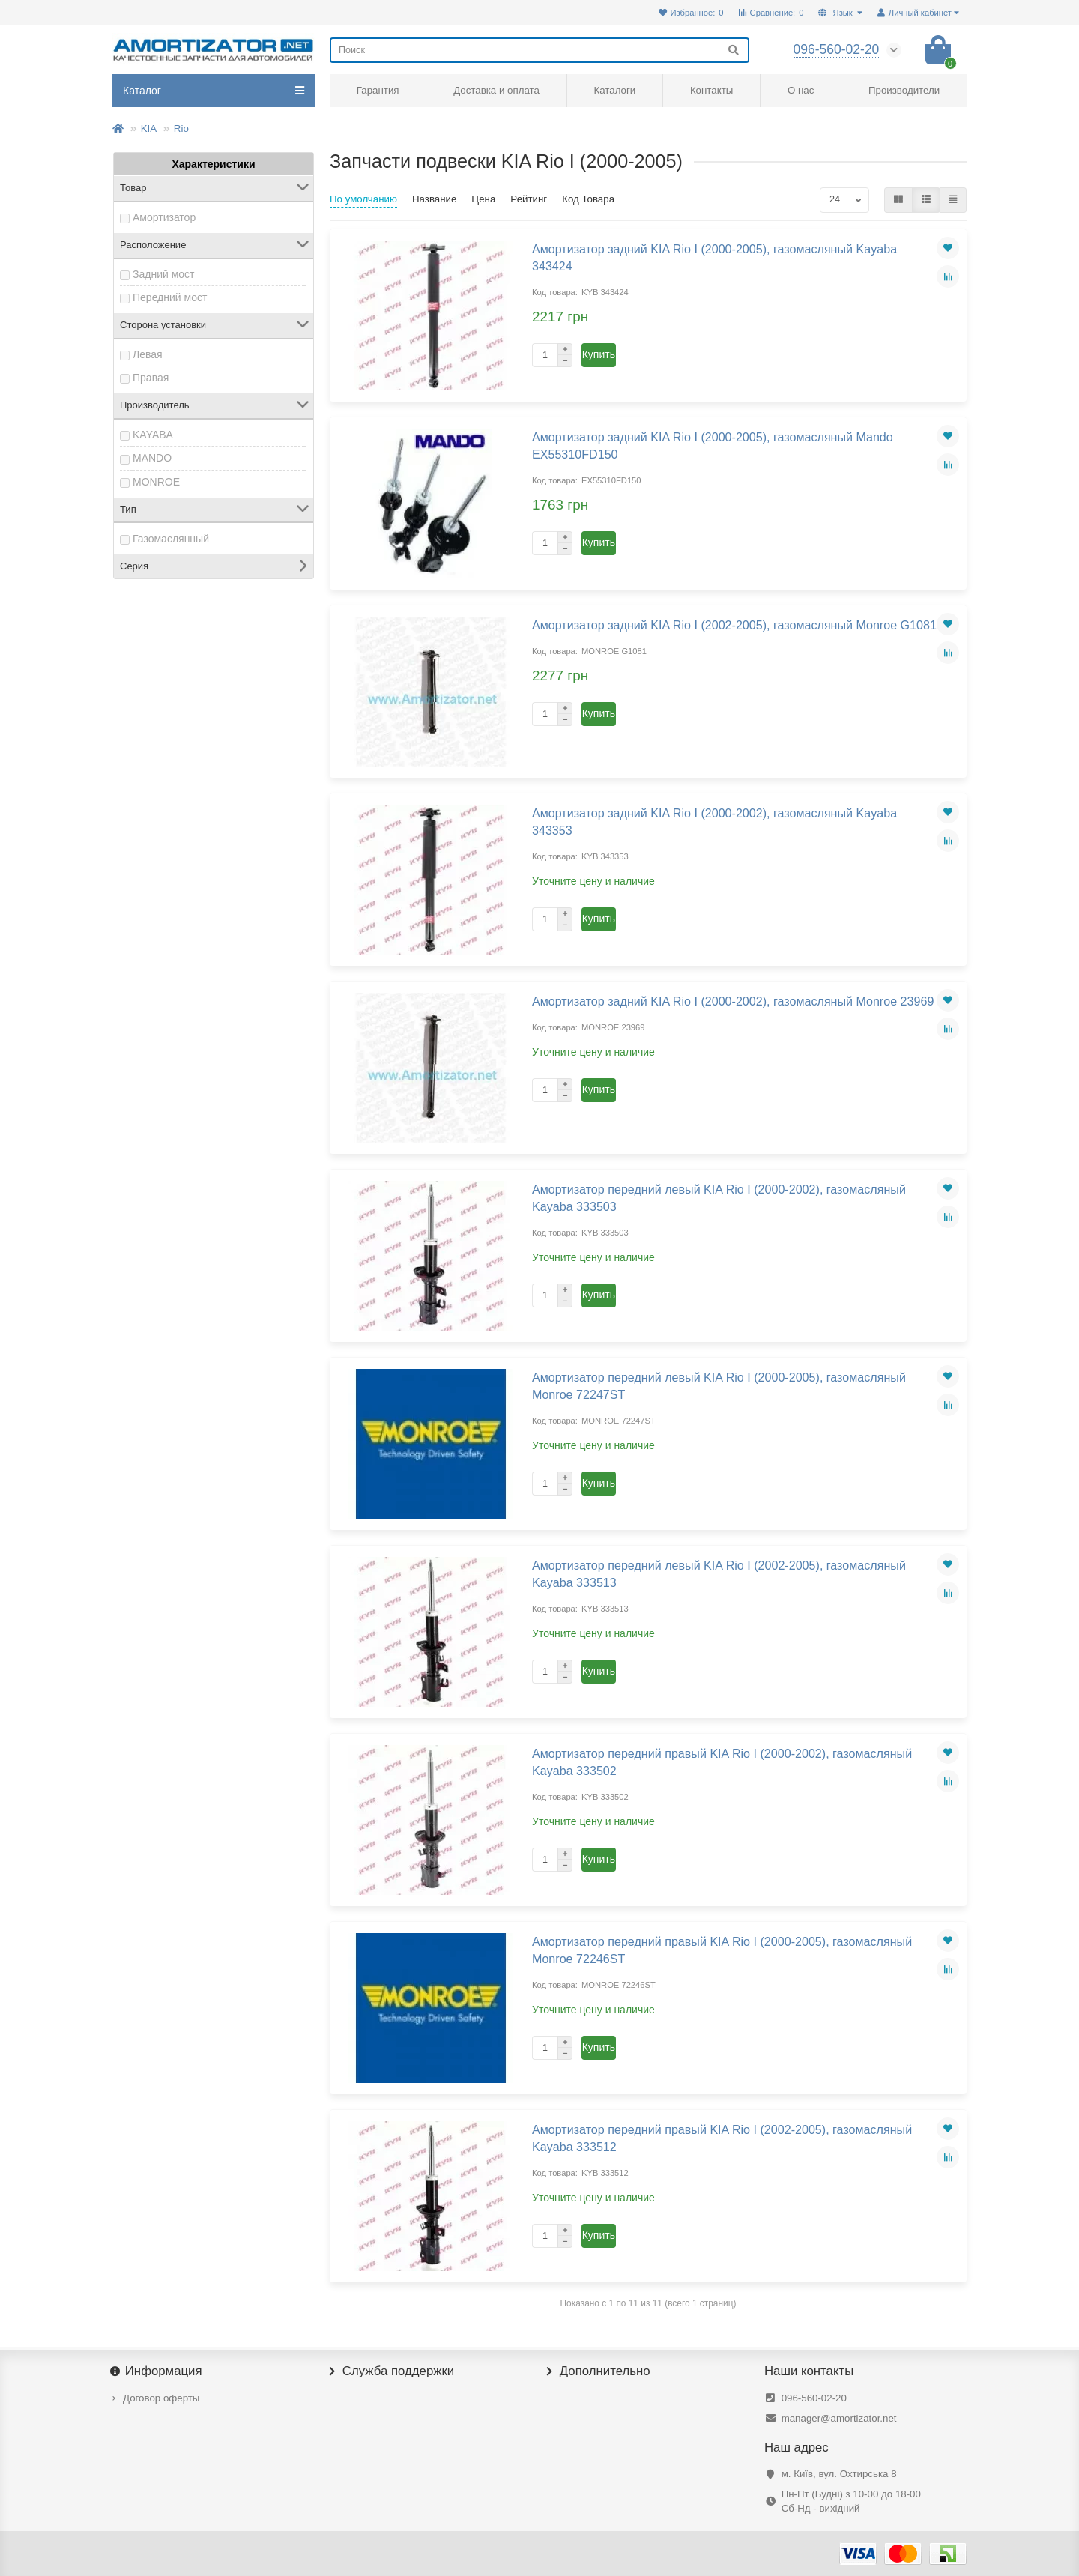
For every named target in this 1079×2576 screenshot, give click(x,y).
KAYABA (153, 435)
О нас (801, 90)
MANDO (152, 458)
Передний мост (170, 297)
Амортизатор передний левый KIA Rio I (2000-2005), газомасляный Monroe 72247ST (719, 1385)
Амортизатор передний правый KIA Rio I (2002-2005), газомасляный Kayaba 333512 (722, 2138)
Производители (904, 90)
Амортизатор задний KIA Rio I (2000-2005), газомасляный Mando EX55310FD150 (712, 445)
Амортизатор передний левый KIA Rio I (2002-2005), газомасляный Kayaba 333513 (719, 1573)
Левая (148, 354)
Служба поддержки (392, 2371)
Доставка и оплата (496, 90)
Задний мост (164, 274)
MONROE (156, 482)
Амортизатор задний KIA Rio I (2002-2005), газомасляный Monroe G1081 (734, 625)
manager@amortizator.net (839, 2418)
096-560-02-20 (814, 2398)
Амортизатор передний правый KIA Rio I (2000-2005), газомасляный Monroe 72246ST (722, 1950)
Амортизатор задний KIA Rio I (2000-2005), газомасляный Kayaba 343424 (714, 257)
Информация (157, 2371)
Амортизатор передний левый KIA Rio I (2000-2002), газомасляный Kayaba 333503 (719, 1197)
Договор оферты (161, 2398)
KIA (149, 128)
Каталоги (614, 90)
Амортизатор (164, 217)
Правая (151, 378)
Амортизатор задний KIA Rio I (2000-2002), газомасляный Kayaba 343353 (714, 821)
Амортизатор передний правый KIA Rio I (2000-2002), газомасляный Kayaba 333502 (722, 1762)
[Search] (539, 50)
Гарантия (378, 90)
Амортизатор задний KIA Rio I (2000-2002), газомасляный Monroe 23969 (733, 1001)
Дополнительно (598, 2371)
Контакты (711, 90)
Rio (181, 128)
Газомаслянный (171, 539)
